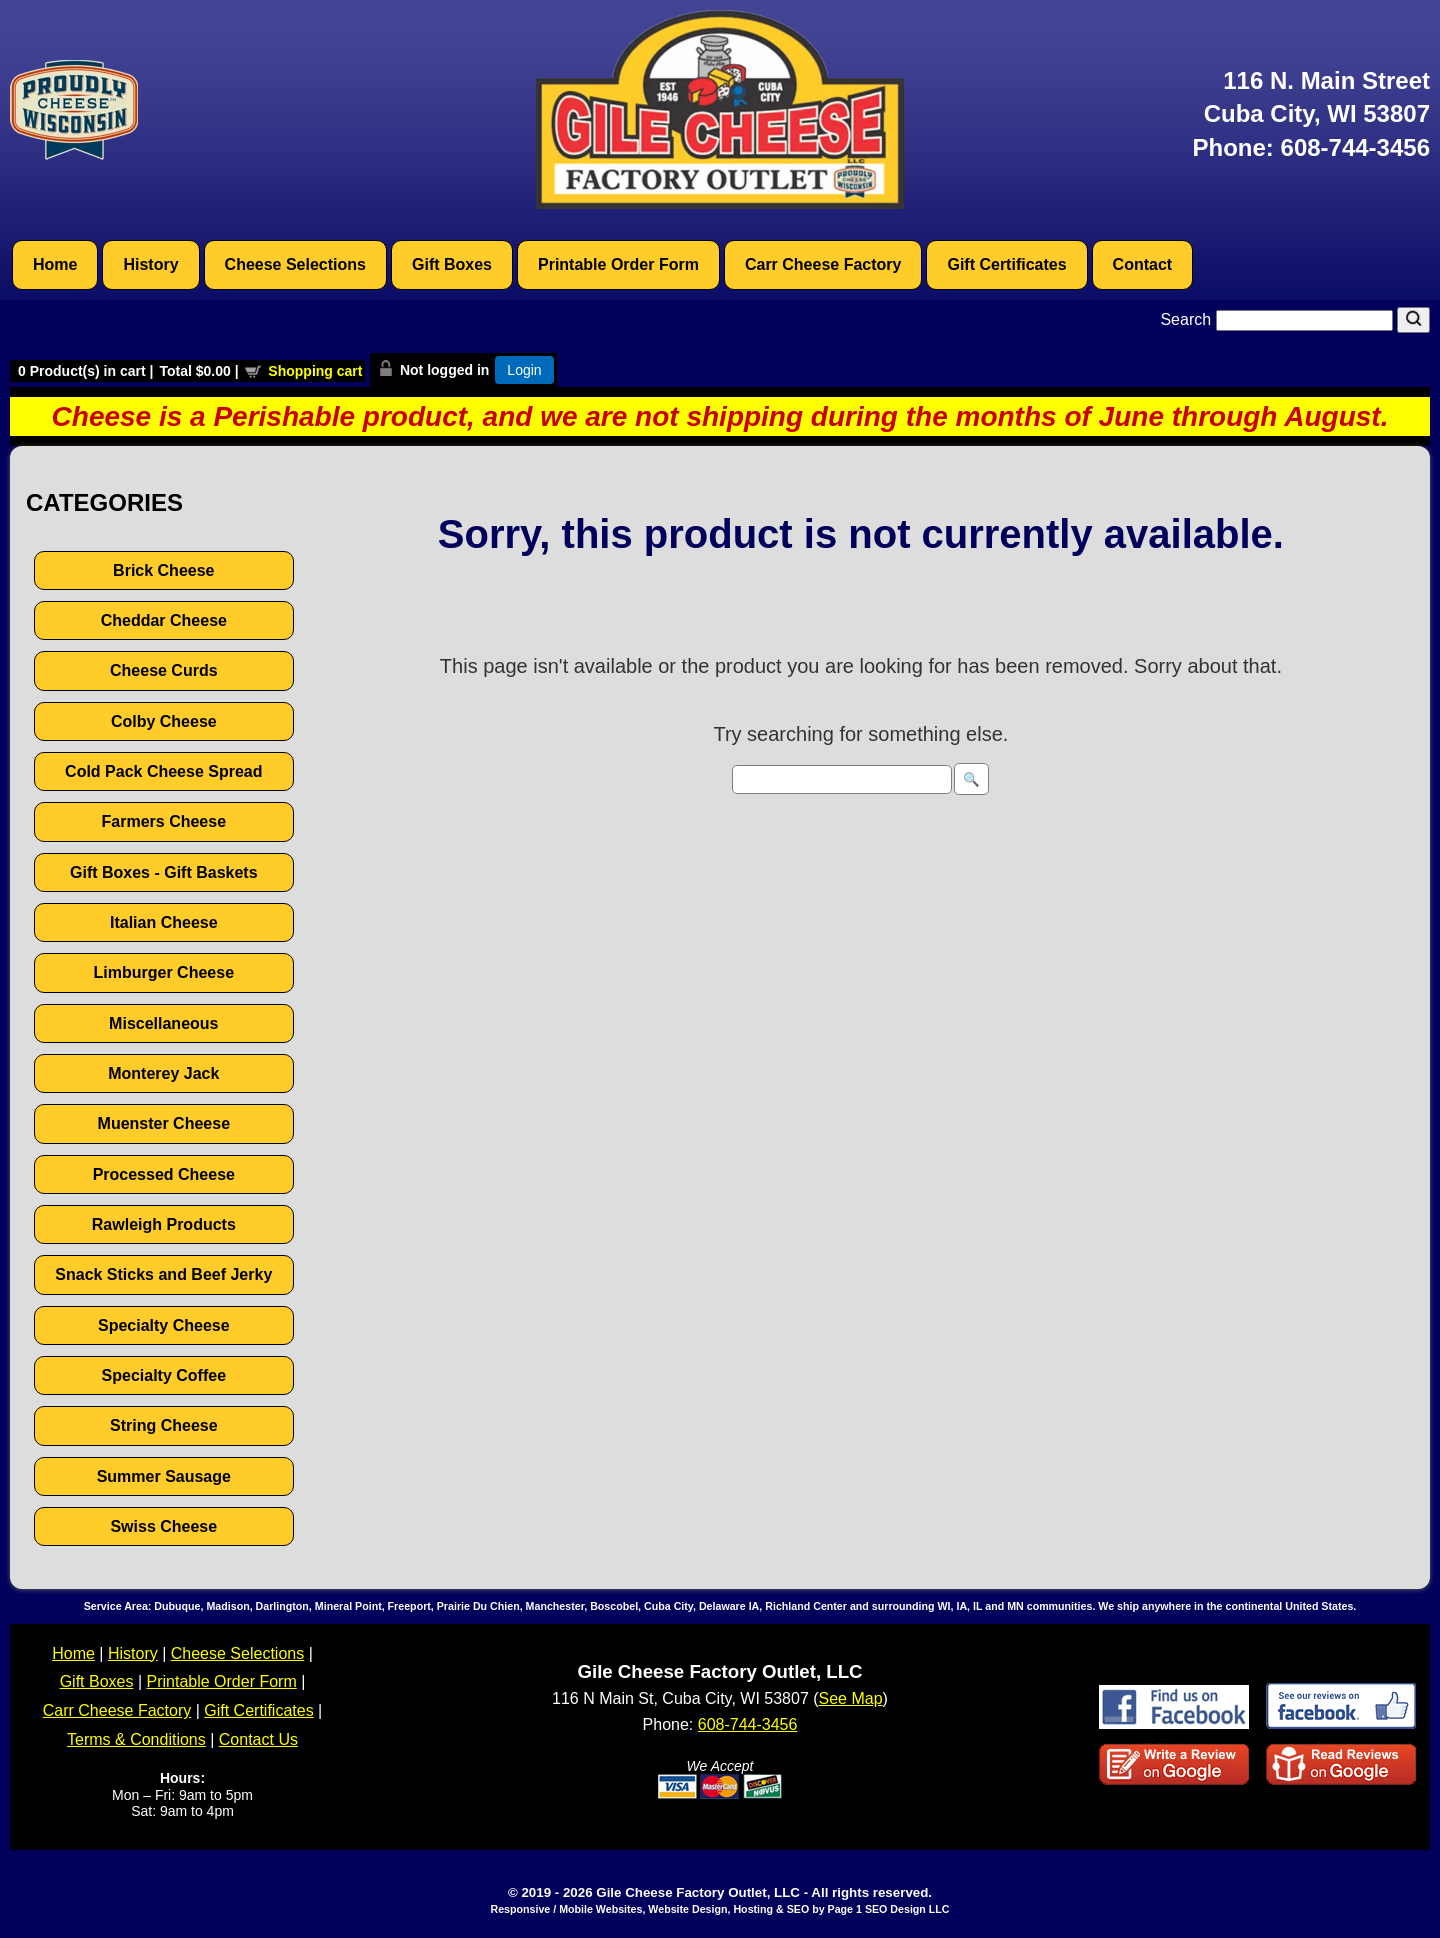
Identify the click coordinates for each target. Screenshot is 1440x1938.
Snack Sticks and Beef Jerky (163, 1274)
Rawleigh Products (164, 1224)
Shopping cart (315, 371)
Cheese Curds (164, 670)
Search (1278, 319)
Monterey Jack (163, 1073)
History (150, 264)
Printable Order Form (618, 264)
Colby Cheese (164, 721)
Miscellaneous (163, 1023)
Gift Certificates (1006, 264)
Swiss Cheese (163, 1526)
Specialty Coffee (164, 1375)
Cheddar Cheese (164, 620)
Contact (1143, 264)
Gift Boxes (452, 264)
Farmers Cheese (164, 821)
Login (524, 370)
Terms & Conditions (136, 1739)
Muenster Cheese (164, 1123)
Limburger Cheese (164, 972)
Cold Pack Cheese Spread (163, 771)
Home (55, 264)
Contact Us (258, 1739)
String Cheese (164, 1425)
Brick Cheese (163, 570)
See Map (851, 1698)
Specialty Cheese (164, 1325)
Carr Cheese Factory (823, 264)
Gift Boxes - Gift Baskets (164, 872)
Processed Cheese (164, 1174)
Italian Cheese (164, 922)
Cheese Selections (295, 264)
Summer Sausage (164, 1476)
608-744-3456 (1355, 147)
